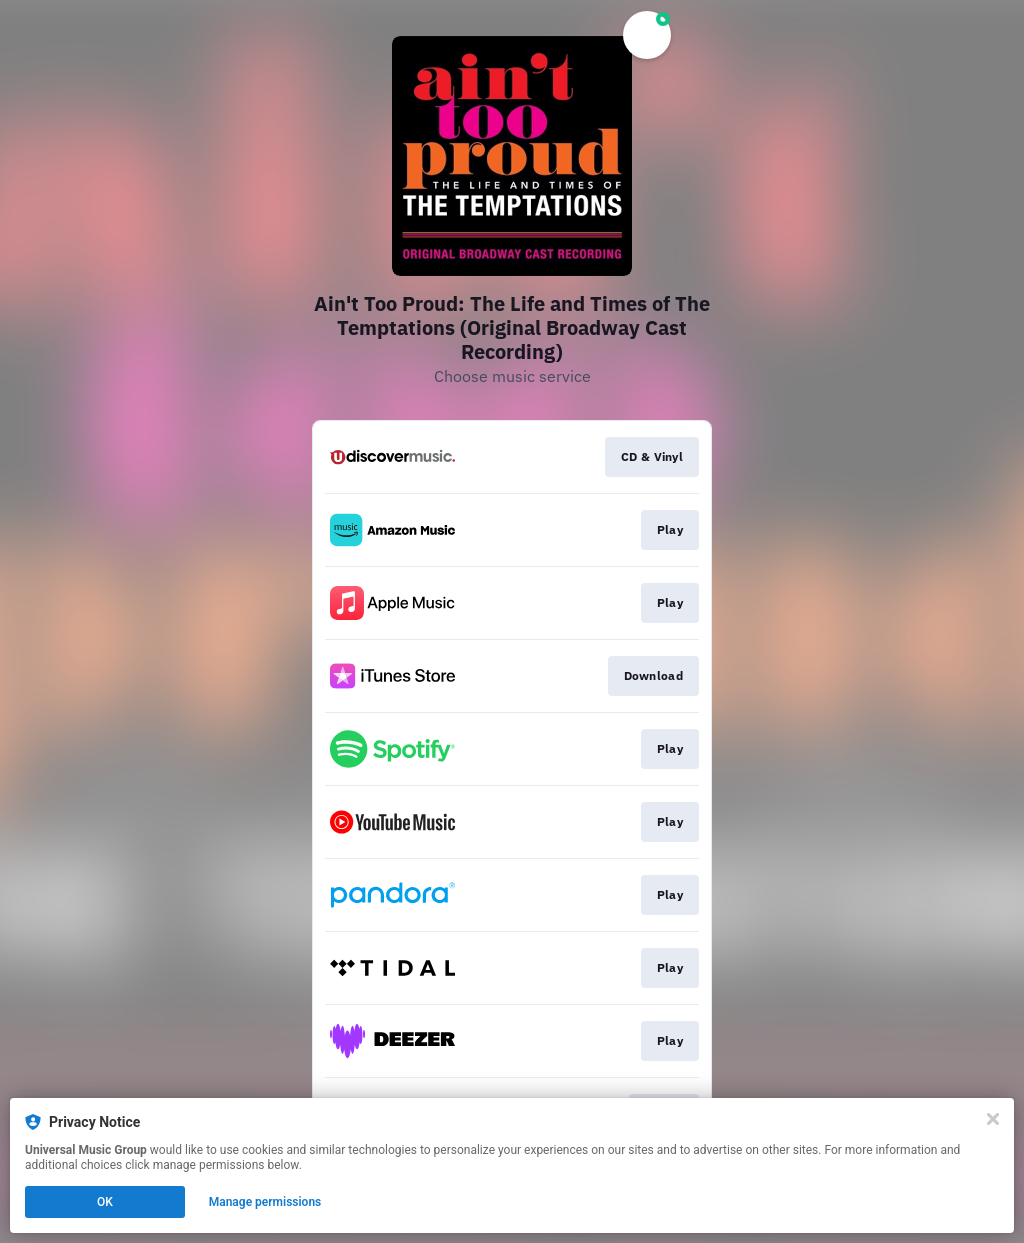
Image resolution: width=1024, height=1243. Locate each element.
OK (105, 1202)
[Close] (993, 1119)
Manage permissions (265, 1202)
